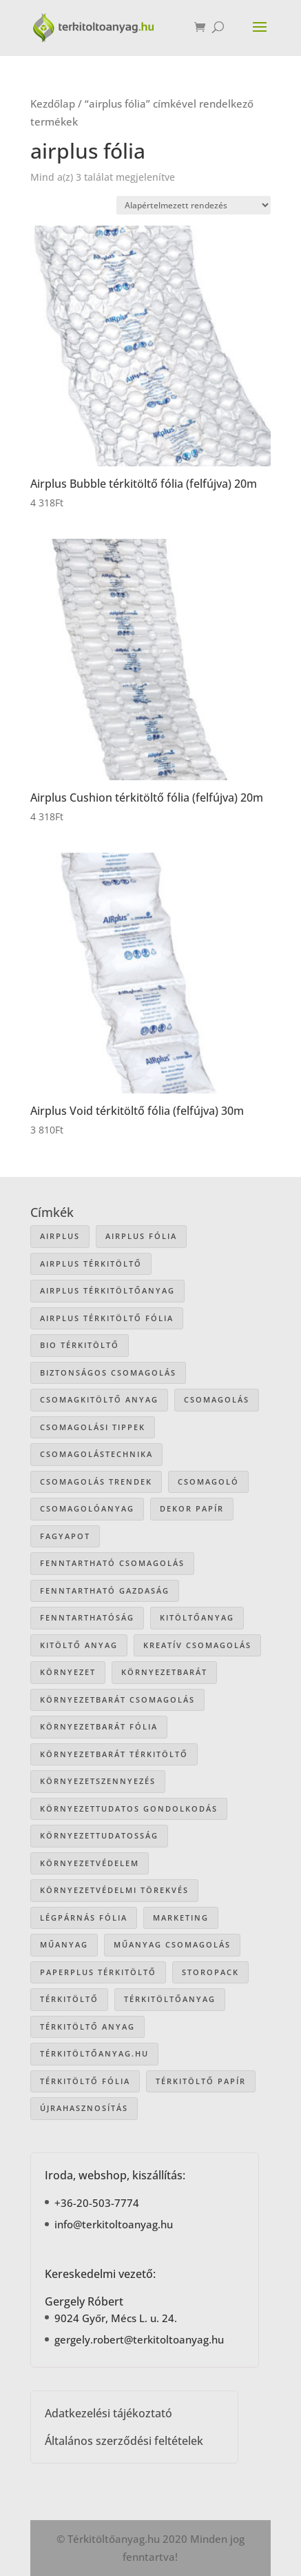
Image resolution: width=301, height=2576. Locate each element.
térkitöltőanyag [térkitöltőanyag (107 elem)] (170, 1999)
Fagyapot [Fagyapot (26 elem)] (65, 1536)
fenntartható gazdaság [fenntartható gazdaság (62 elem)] (104, 1590)
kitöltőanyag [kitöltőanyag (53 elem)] (197, 1617)
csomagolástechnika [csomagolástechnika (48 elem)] (96, 1454)
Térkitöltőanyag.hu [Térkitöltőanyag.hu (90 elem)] (94, 2053)
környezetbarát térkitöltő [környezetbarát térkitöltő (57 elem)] (114, 1754)
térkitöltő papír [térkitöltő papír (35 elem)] (201, 2081)
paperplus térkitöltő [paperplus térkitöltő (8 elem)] (98, 1972)
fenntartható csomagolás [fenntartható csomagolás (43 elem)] (112, 1563)
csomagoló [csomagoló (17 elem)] (208, 1481)
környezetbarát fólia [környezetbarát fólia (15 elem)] (99, 1726)
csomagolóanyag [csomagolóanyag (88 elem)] (87, 1508)
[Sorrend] (193, 205)
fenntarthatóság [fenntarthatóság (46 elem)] (87, 1617)
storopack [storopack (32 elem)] (210, 1972)
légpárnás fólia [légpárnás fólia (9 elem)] (83, 1917)
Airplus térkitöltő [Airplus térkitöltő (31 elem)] (91, 1263)
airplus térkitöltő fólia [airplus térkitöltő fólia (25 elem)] (107, 1318)
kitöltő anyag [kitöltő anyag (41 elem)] (79, 1645)
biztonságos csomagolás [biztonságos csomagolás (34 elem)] (108, 1372)
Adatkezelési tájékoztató (108, 2413)
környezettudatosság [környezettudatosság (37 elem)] (99, 1835)
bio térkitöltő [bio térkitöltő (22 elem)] (79, 1345)
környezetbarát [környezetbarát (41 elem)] (164, 1672)
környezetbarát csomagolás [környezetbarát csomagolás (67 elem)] (117, 1699)
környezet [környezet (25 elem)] (68, 1672)
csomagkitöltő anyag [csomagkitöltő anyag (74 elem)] (99, 1399)
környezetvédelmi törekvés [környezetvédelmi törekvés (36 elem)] (114, 1890)
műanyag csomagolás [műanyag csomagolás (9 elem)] (172, 1944)
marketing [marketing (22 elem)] (181, 1917)
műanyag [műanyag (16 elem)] (64, 1944)
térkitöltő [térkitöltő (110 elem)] (69, 1999)
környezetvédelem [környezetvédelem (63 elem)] (89, 1863)
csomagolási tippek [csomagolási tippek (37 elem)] (92, 1427)
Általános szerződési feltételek (124, 2440)
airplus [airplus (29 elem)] (60, 1236)
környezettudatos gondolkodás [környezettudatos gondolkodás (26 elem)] (129, 1808)
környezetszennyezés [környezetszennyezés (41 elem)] (98, 1781)
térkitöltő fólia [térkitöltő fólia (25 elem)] (85, 2081)
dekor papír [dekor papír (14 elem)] (192, 1508)
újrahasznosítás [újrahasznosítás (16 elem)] (84, 2108)
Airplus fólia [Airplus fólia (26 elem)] (141, 1236)
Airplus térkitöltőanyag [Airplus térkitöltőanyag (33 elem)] (107, 1290)
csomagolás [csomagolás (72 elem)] (216, 1399)
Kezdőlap (52, 103)
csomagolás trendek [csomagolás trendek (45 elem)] (96, 1481)
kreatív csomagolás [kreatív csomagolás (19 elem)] (197, 1645)
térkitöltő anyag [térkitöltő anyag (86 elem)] (87, 2026)
